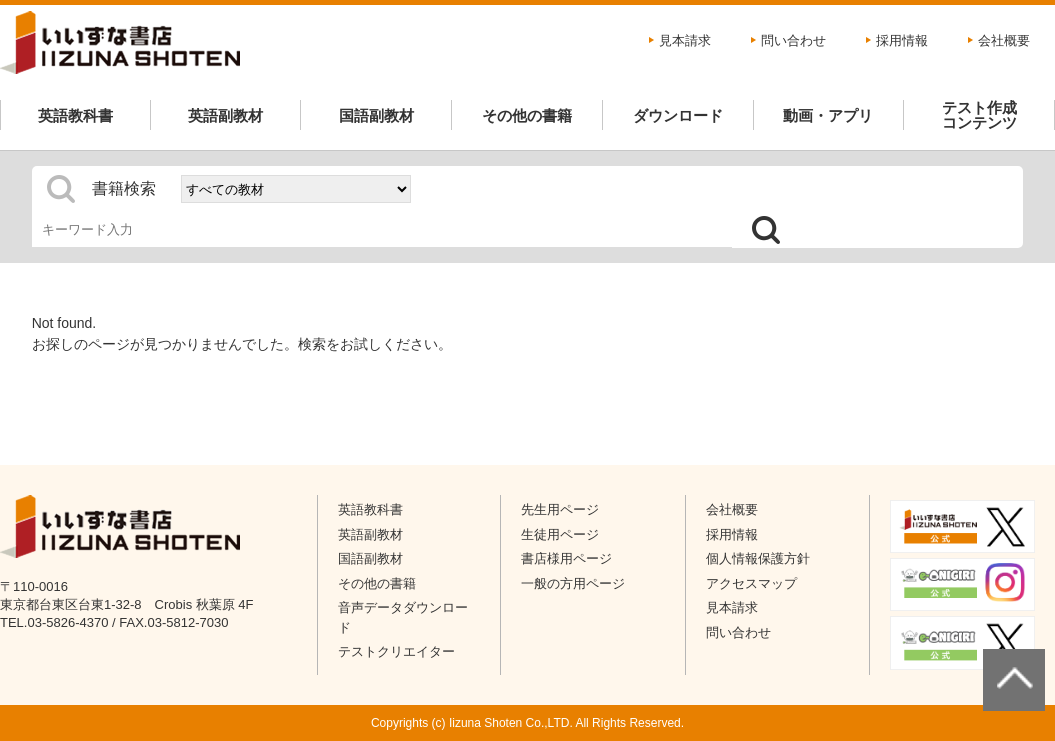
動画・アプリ (828, 115)
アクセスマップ (751, 583)
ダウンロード (678, 115)
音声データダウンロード (403, 617)
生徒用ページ (560, 534)
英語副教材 (225, 115)
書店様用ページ (566, 558)
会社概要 (1004, 40)
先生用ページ (560, 509)
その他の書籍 (527, 115)
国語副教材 (376, 115)
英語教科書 (75, 115)
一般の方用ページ (573, 583)
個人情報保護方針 (758, 558)
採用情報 (902, 40)
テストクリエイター (396, 651)
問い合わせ (793, 40)
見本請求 (685, 40)
